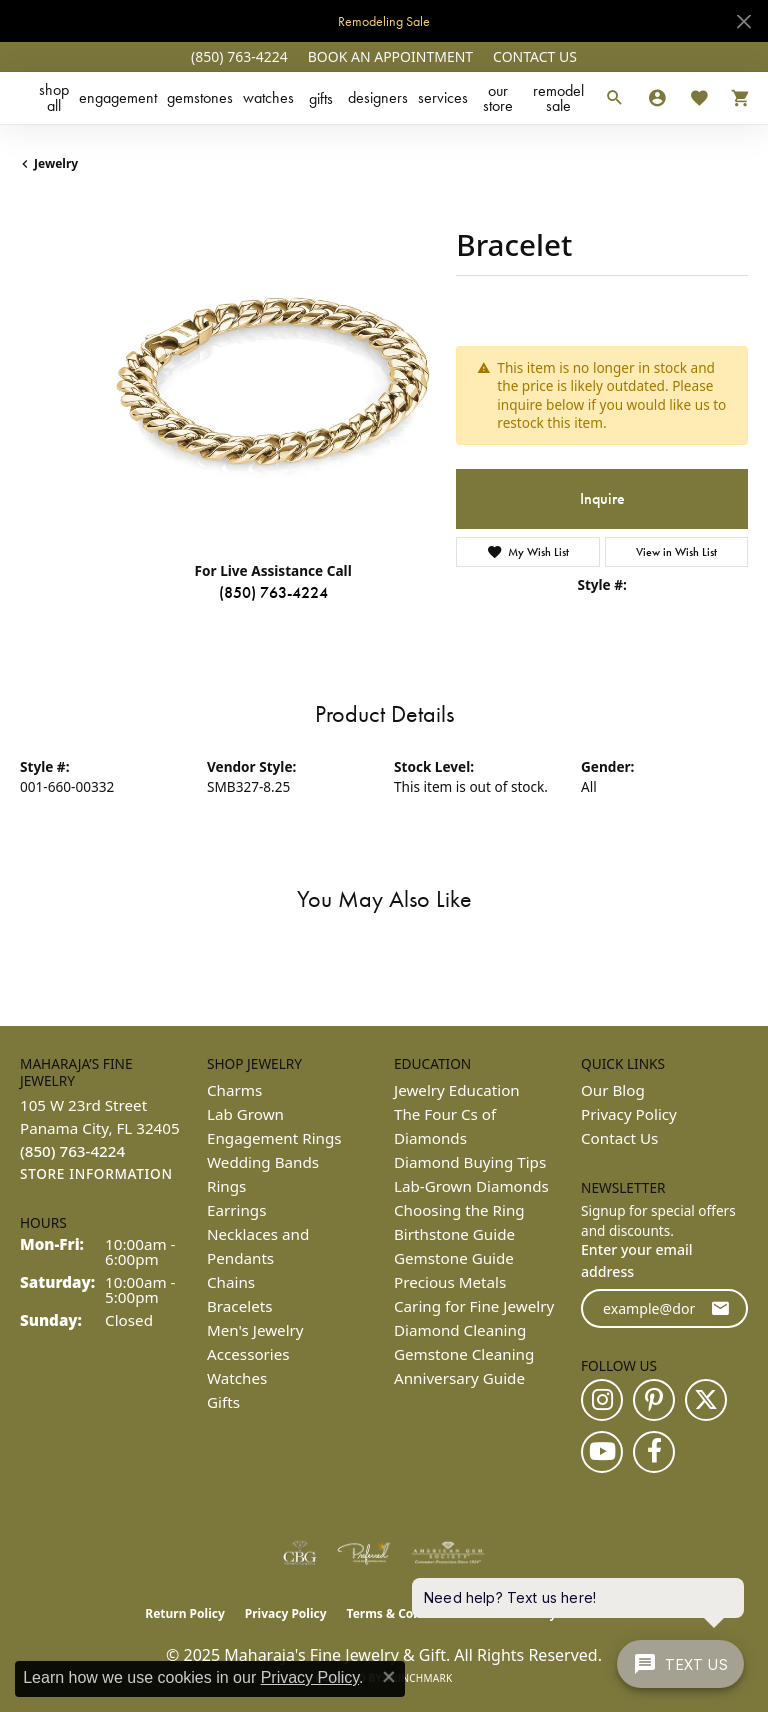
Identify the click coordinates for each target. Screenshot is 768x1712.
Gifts (321, 98)
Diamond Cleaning (460, 1330)
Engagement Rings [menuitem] (274, 1138)
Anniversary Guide (459, 1378)
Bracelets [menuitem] (239, 1306)
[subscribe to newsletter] (720, 1308)
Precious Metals (450, 1282)
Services (443, 97)
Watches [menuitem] (237, 1378)
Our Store (498, 98)
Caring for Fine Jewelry (474, 1306)
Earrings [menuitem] (236, 1210)
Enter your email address (637, 1260)
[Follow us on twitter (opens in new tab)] (706, 1400)
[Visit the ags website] (448, 1553)
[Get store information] (96, 1174)
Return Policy (185, 1613)
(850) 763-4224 (273, 592)
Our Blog (613, 1090)
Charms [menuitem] (234, 1090)
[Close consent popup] (389, 1677)
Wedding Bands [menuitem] (263, 1162)
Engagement (118, 97)
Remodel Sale (558, 98)
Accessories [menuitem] (248, 1354)
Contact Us (619, 1138)
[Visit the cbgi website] (300, 1553)
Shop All (54, 97)
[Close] (743, 21)
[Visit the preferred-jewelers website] (364, 1553)
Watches (268, 97)
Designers (378, 97)
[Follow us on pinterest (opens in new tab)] (654, 1400)
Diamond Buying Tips (470, 1162)
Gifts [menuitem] (223, 1402)
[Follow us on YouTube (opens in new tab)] (602, 1452)
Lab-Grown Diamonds (471, 1186)
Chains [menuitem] (231, 1282)
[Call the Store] (72, 1151)
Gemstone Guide (454, 1258)
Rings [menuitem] (226, 1186)
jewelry (56, 163)
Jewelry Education (457, 1090)
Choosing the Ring (459, 1210)
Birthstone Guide (454, 1234)
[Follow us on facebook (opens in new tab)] (654, 1452)
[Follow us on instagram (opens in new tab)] (602, 1400)
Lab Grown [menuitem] (245, 1114)
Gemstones (200, 97)
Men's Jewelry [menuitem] (255, 1330)
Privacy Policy (629, 1114)
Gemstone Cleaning (464, 1354)
